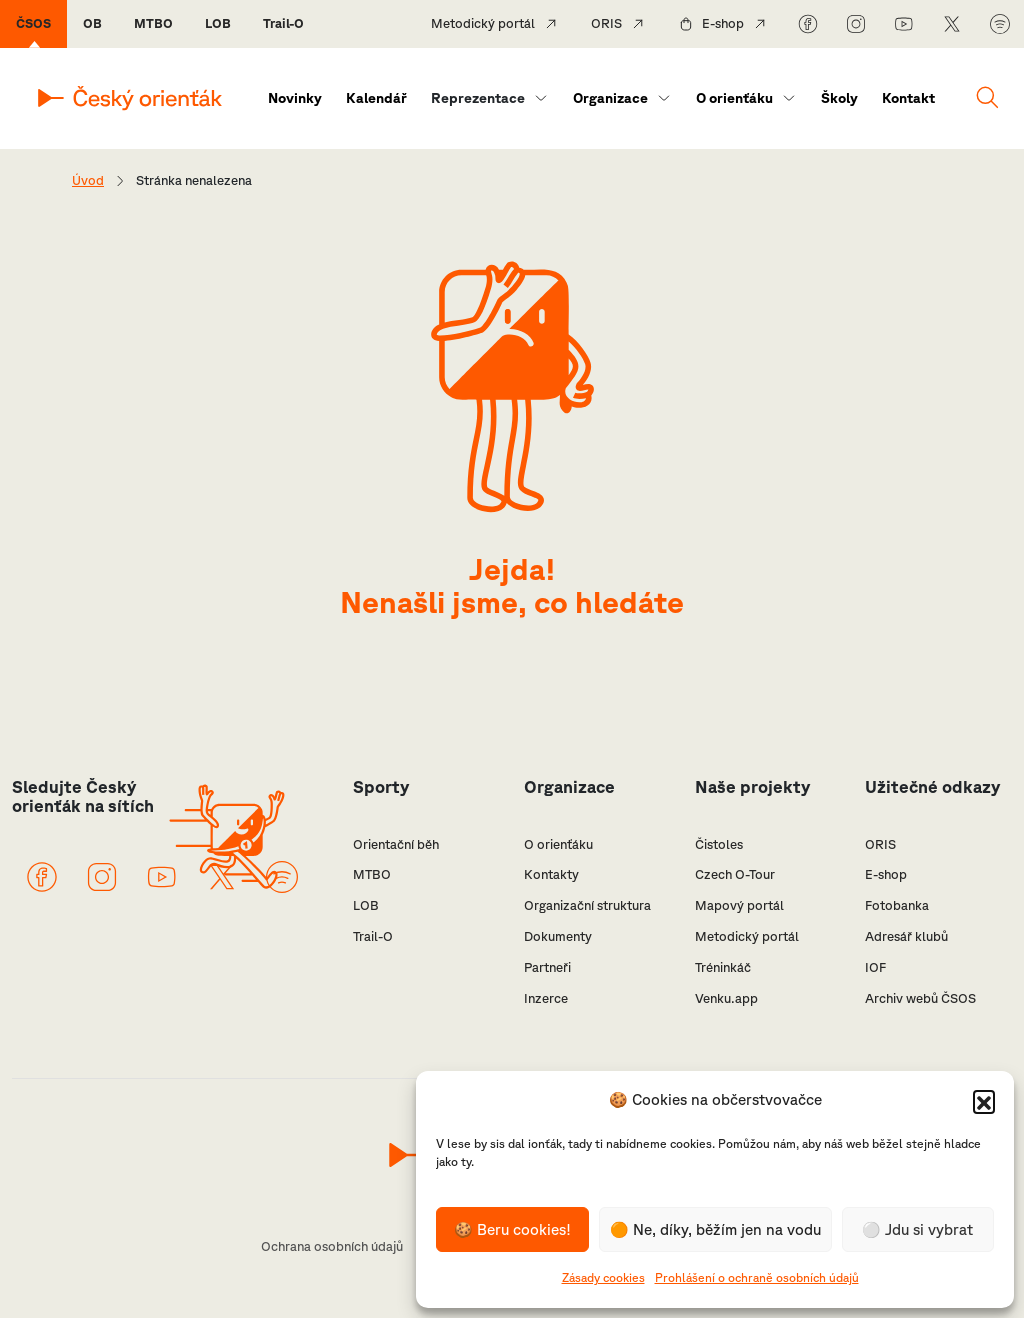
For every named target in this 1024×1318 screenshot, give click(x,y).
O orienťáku (734, 98)
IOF (875, 967)
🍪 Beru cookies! (512, 1229)
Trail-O (283, 23)
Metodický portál (483, 23)
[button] (984, 1101)
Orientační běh (396, 844)
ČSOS (33, 23)
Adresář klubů (906, 936)
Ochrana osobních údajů (332, 1246)
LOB (218, 23)
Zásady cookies (603, 1277)
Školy (839, 98)
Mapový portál (739, 905)
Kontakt (908, 98)
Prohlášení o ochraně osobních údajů (757, 1277)
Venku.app (726, 998)
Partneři (547, 967)
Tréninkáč (723, 967)
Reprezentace (478, 98)
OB (92, 23)
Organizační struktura (587, 905)
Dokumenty (558, 936)
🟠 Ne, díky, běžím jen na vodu (715, 1229)
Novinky (295, 98)
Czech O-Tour (735, 874)
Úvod (88, 180)
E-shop (723, 23)
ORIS (606, 23)
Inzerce (546, 998)
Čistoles (719, 844)
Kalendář (376, 98)
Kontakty (551, 874)
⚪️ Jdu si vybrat (917, 1229)
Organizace (610, 98)
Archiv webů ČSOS (920, 998)
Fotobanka (897, 905)
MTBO (153, 23)
